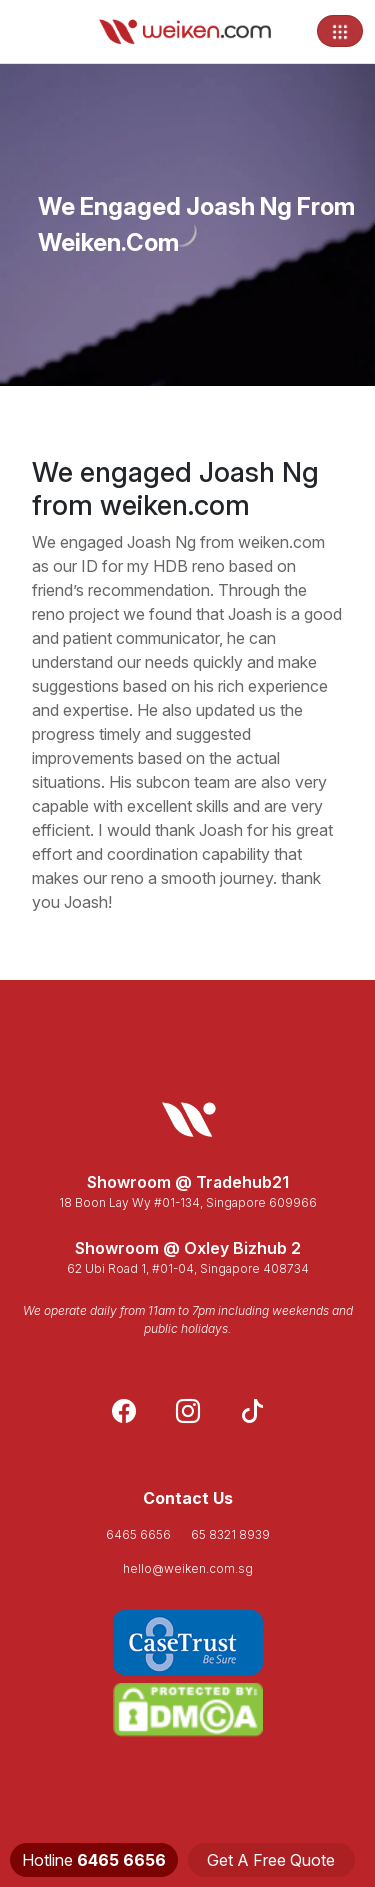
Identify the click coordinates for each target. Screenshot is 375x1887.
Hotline (94, 1860)
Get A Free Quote (271, 1860)
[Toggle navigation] (340, 31)
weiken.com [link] (281, 542)
